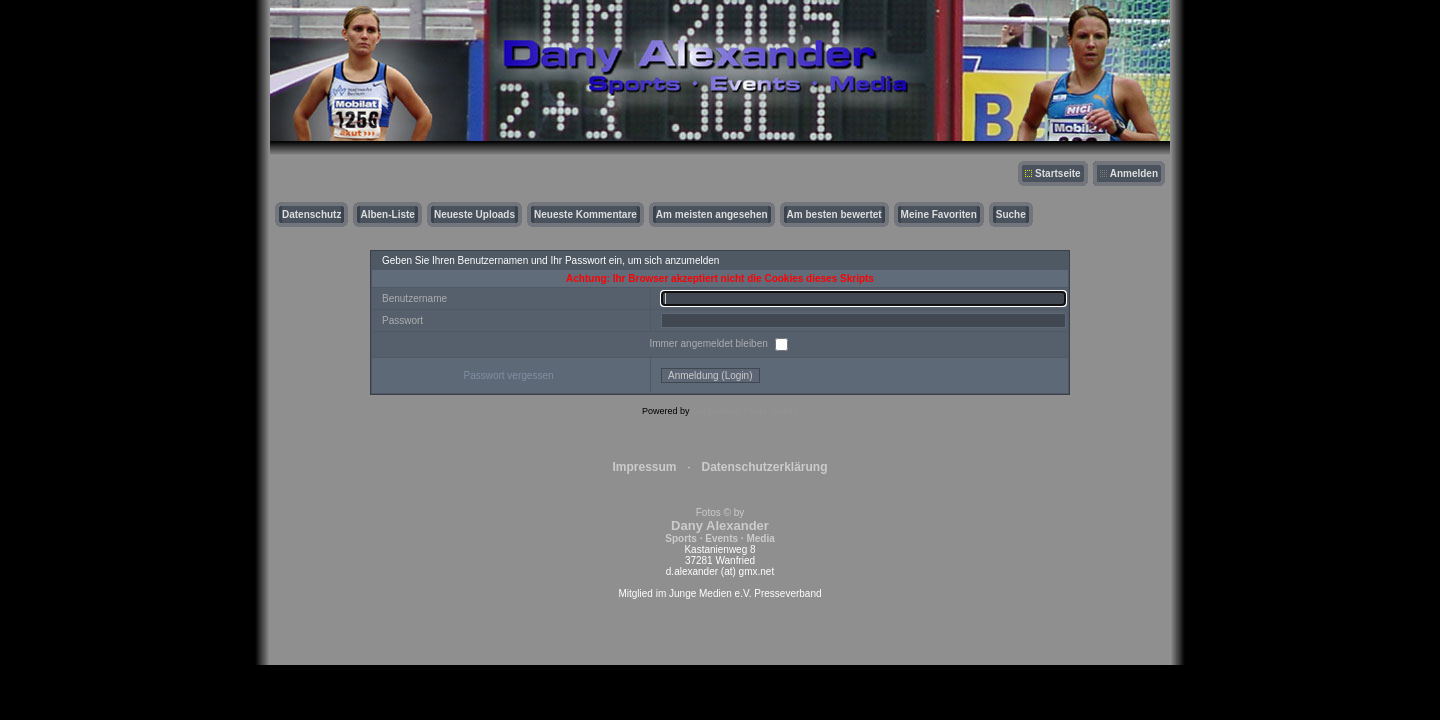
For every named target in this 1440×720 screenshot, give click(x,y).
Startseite (1058, 173)
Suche (1011, 214)
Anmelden (1134, 173)
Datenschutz (311, 214)
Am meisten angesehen (712, 214)
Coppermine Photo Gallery (745, 411)
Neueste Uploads (474, 214)
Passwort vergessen (508, 375)
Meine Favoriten (939, 214)
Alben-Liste (387, 214)
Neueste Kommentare (585, 214)
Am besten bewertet (834, 214)
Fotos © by (719, 525)
